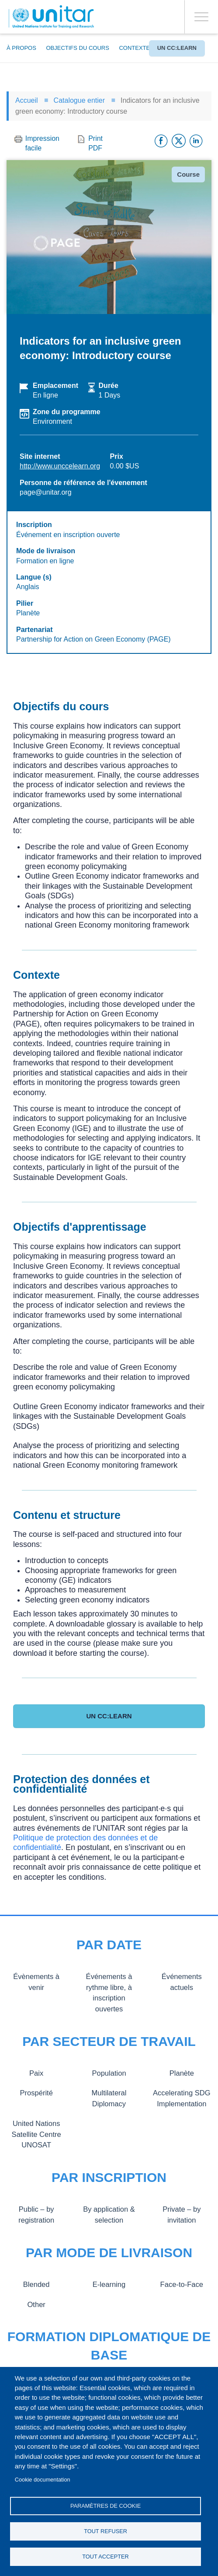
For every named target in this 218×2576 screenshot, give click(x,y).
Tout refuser (105, 2531)
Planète (182, 2073)
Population (109, 2073)
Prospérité (36, 2093)
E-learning (109, 2284)
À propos (21, 48)
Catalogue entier (79, 100)
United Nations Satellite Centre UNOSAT (36, 2134)
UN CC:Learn (177, 48)
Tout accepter (105, 2556)
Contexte (134, 48)
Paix (36, 2073)
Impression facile (42, 143)
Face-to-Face (181, 2284)
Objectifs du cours (77, 48)
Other (36, 2304)
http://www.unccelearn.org (60, 466)
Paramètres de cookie (105, 2506)
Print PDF (95, 143)
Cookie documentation (42, 2479)
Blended (36, 2284)
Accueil (26, 100)
